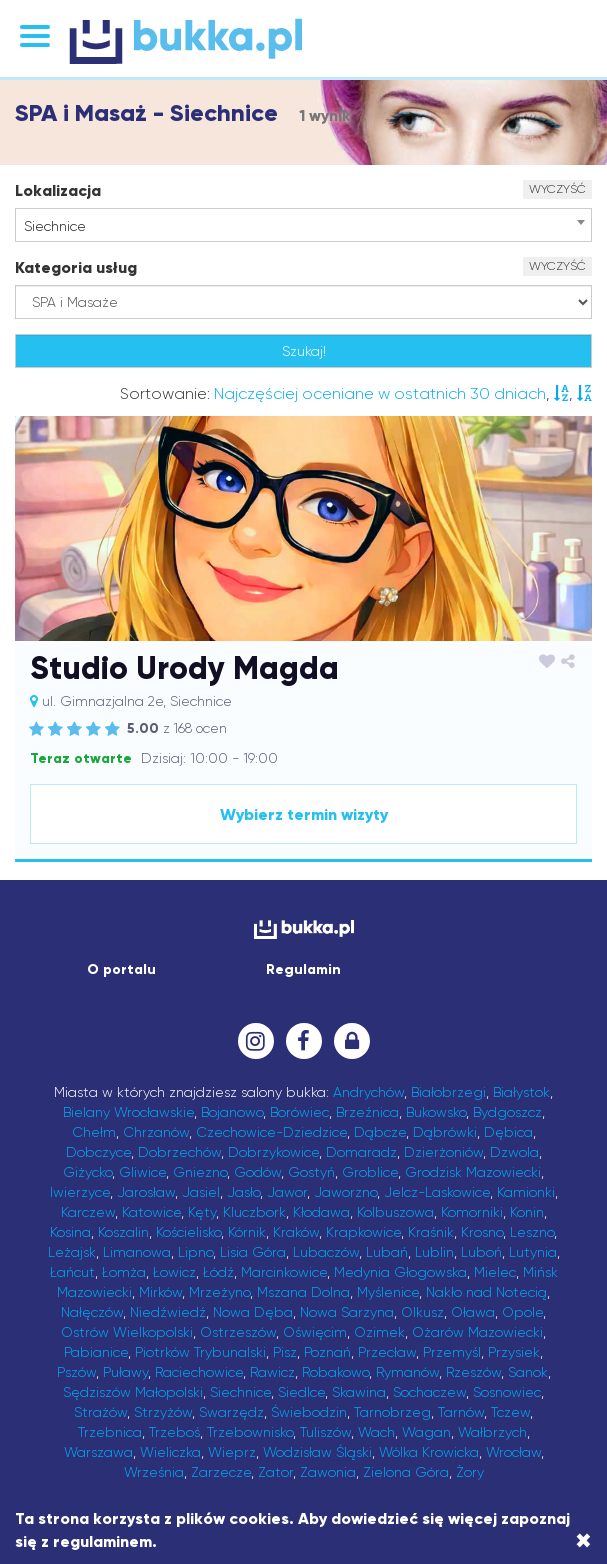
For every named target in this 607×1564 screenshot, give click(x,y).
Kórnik (247, 1232)
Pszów (76, 1372)
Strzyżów (163, 1412)
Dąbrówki (445, 1132)
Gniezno (200, 1172)
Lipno (195, 1252)
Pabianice (96, 1352)
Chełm (94, 1132)
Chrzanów (156, 1132)
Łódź (218, 1272)
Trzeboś (174, 1432)
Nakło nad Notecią (486, 1292)
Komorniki (472, 1212)
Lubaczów (326, 1252)
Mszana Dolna (303, 1292)
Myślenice (388, 1292)
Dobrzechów (179, 1152)
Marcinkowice (284, 1272)
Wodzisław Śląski (317, 1452)
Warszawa (98, 1452)
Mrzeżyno (219, 1292)
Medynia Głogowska (400, 1272)
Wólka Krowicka (429, 1452)
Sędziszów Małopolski (133, 1392)
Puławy (125, 1372)
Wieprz (232, 1452)
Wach (376, 1432)
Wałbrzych (492, 1432)
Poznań (327, 1352)
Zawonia (328, 1472)
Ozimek (379, 1332)
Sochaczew (429, 1392)
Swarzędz (231, 1412)
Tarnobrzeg (392, 1412)
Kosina (70, 1232)
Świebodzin (309, 1412)
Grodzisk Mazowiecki (473, 1172)
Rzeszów (473, 1372)
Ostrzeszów (238, 1332)
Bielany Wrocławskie (128, 1112)
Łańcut (72, 1272)
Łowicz (174, 1272)
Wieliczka (170, 1452)
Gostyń (311, 1172)
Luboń (481, 1252)
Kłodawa (321, 1212)
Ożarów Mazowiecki (477, 1332)
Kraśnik (431, 1232)
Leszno (532, 1232)
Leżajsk (72, 1252)
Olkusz (422, 1312)
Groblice (370, 1172)
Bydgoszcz (507, 1112)
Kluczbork (254, 1212)
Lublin (434, 1252)
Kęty (202, 1212)
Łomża (124, 1272)
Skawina (359, 1392)
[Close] (583, 1541)
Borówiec (299, 1112)
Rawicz (272, 1372)
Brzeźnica (367, 1112)
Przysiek (514, 1352)
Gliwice (142, 1172)
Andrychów (368, 1092)
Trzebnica (110, 1432)
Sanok (528, 1372)
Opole (522, 1312)
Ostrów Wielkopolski (127, 1332)
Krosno (482, 1232)
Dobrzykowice (273, 1152)
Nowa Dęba (253, 1312)
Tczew (510, 1412)
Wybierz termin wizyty (304, 814)
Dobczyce (98, 1152)
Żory (470, 1472)
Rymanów (407, 1372)
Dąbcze (380, 1132)
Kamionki (526, 1192)
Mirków (160, 1292)
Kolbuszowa (395, 1212)
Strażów (100, 1412)
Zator (275, 1472)
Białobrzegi (448, 1092)
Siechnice (240, 1392)
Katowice (151, 1212)
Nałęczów (92, 1312)
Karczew (88, 1212)
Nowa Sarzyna (347, 1312)
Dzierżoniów (443, 1152)
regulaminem (102, 1541)
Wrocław (513, 1452)
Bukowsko (436, 1112)
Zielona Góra (406, 1472)
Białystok (521, 1092)
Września (154, 1472)
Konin (527, 1212)
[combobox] (303, 225)
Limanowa (137, 1252)
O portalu (121, 969)
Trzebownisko (250, 1432)
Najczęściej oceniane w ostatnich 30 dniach (380, 393)
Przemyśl (452, 1352)
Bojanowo (232, 1112)
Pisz (285, 1352)
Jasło (243, 1192)
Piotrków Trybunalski (200, 1352)
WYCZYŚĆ (557, 189)
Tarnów (461, 1412)
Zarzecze (221, 1472)
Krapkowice (363, 1232)
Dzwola (514, 1152)
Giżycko (87, 1172)
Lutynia (533, 1252)
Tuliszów (325, 1432)
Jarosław (146, 1192)
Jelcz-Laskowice (437, 1192)
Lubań (387, 1252)
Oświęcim (315, 1332)
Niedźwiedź (168, 1312)
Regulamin (303, 969)
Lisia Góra (253, 1252)
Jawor (287, 1192)
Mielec (495, 1272)
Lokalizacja (58, 190)
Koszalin (123, 1232)
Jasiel (201, 1192)
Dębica (508, 1132)
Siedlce (301, 1392)
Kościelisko (188, 1232)
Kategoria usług (76, 267)
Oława (473, 1312)
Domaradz (361, 1152)
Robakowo (335, 1372)
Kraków (296, 1232)
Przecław (387, 1352)
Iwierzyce (80, 1192)
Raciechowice (199, 1372)
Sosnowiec (507, 1392)
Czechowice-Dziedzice (271, 1132)
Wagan (426, 1432)
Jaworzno (345, 1192)
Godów (257, 1172)
